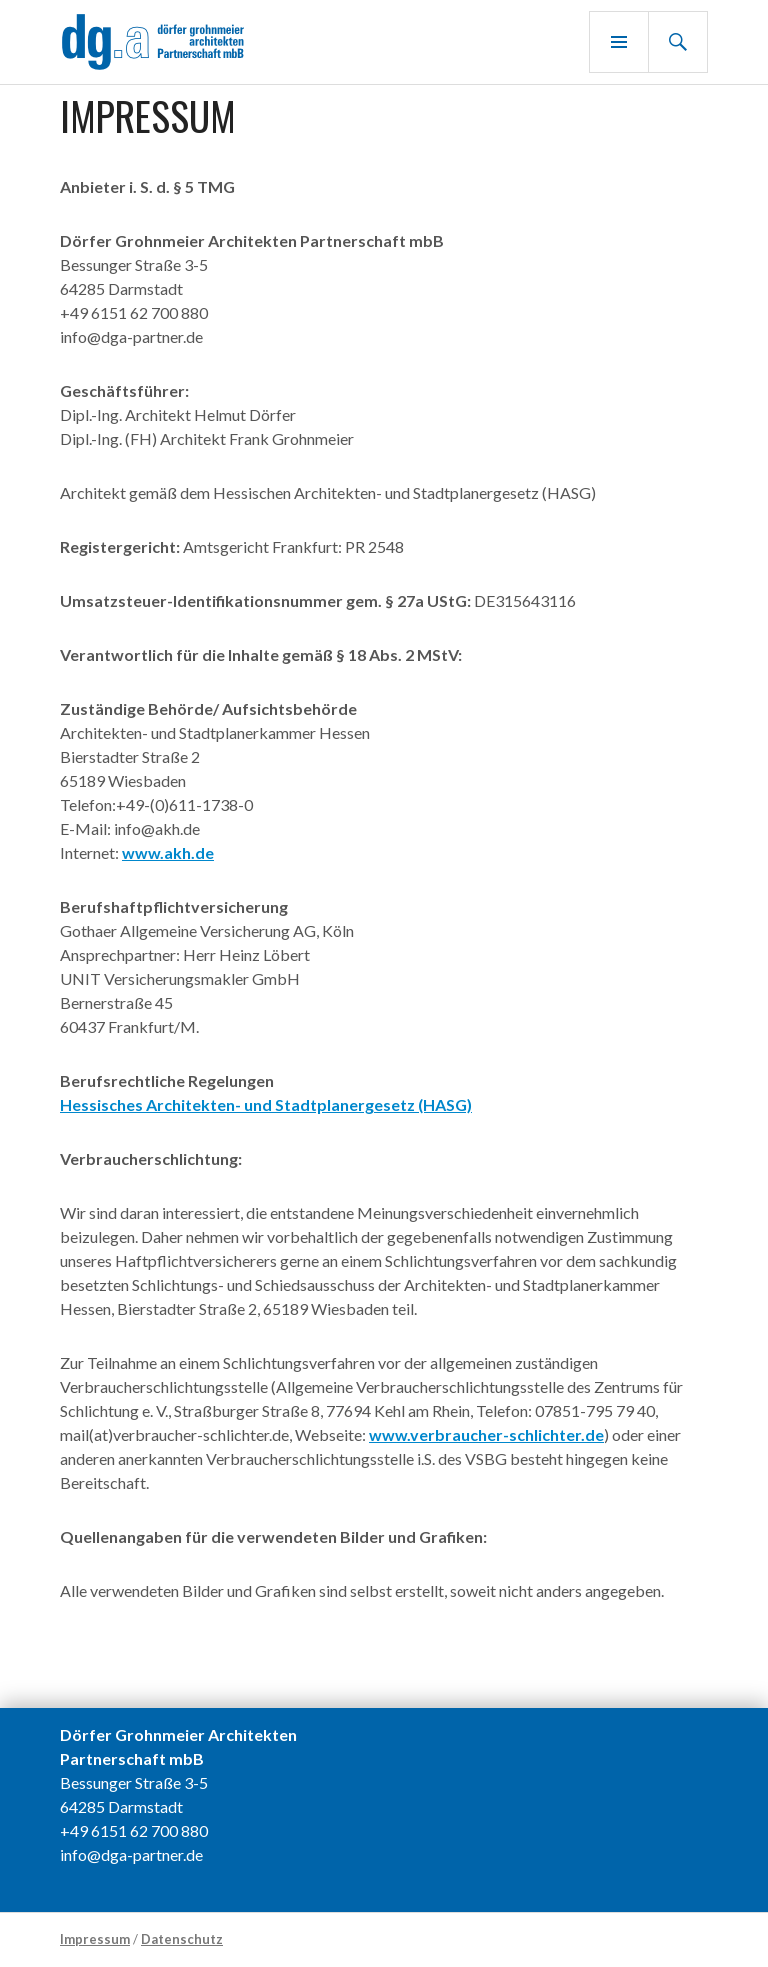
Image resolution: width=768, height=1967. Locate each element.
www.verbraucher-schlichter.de (486, 1434)
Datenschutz (182, 1939)
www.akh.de (168, 852)
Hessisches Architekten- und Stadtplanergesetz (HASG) (266, 1104)
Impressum (95, 1939)
